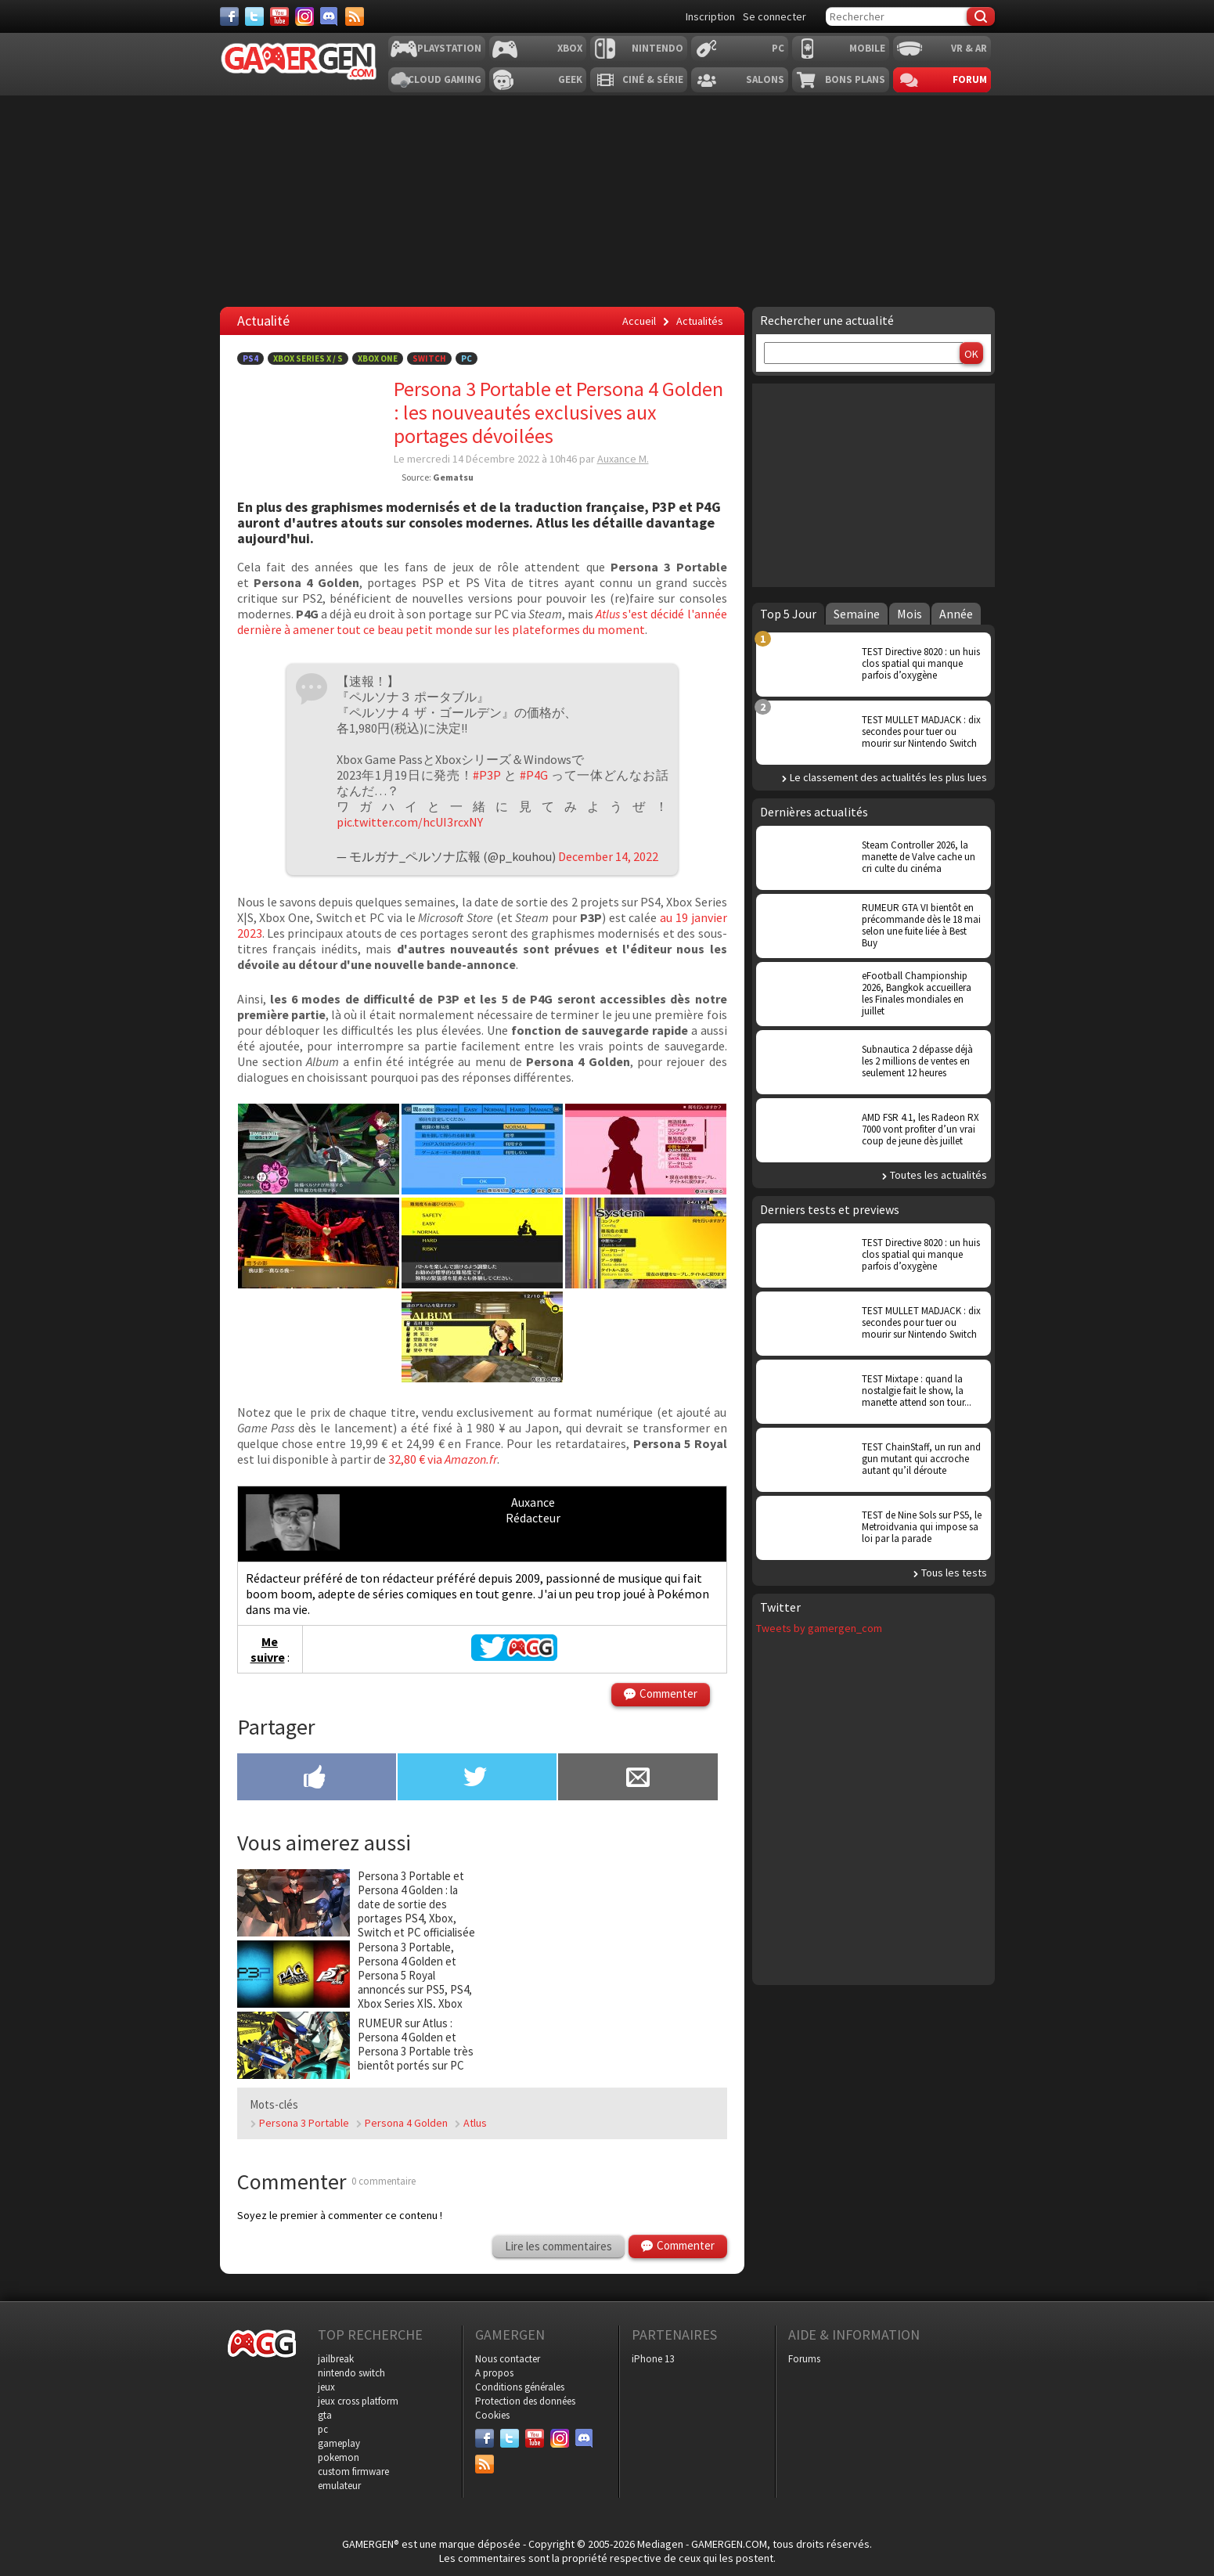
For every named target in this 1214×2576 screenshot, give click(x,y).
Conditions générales (519, 2387)
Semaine (857, 613)
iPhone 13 (653, 2358)
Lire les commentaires (558, 2246)
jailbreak (336, 2358)
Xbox (569, 48)
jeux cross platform (358, 2401)
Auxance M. (623, 459)
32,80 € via (416, 1459)
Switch (429, 358)
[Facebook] (229, 16)
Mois (909, 613)
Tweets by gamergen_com (819, 1628)
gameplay (339, 2443)
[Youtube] (279, 16)
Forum (970, 79)
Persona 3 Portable (304, 2123)
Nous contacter (507, 2358)
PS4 (250, 358)
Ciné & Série (652, 79)
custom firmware (353, 2471)
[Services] (354, 16)
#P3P (487, 775)
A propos (494, 2373)
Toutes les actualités (938, 1175)
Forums (804, 2358)
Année (956, 613)
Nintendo (657, 48)
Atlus (608, 613)
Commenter (668, 1693)
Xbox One (378, 358)
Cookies (492, 2415)
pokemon (338, 2457)
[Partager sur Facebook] (316, 1778)
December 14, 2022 (608, 856)
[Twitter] (254, 16)
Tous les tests (954, 1572)
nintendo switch (351, 2373)
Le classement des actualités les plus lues (888, 777)
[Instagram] (304, 16)
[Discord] (329, 16)
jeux (326, 2387)
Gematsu (453, 477)
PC (778, 48)
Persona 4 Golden (406, 2123)
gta (325, 2415)
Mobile (867, 48)
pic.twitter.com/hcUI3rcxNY (410, 822)
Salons (765, 79)
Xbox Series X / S (308, 358)
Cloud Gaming (444, 79)
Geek (570, 79)
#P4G (534, 775)
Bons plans (855, 79)
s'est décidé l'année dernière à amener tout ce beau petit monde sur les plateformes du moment (482, 621)
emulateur (339, 2485)
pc (323, 2429)
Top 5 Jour (788, 613)
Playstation (449, 48)
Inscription (710, 16)
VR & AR (969, 48)
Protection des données (525, 2401)
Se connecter (774, 16)
